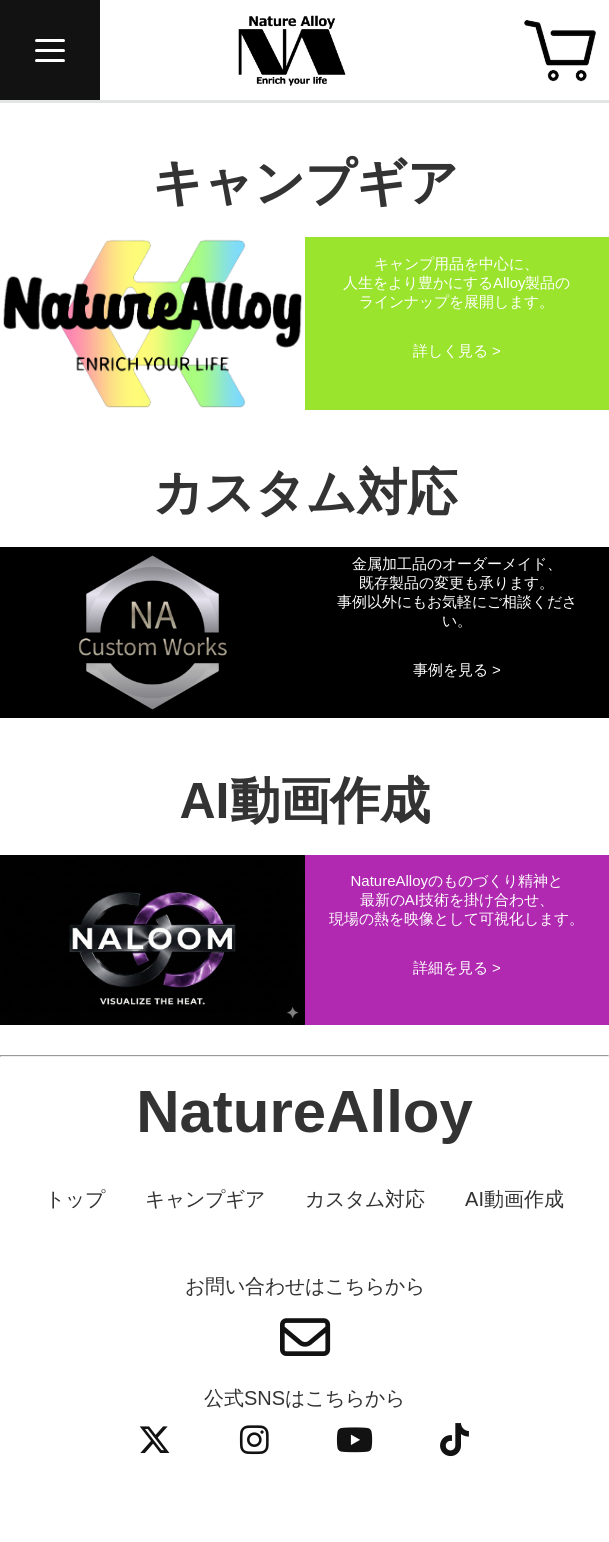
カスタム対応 (365, 1199)
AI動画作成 (514, 1199)
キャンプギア (205, 1199)
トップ (75, 1199)
